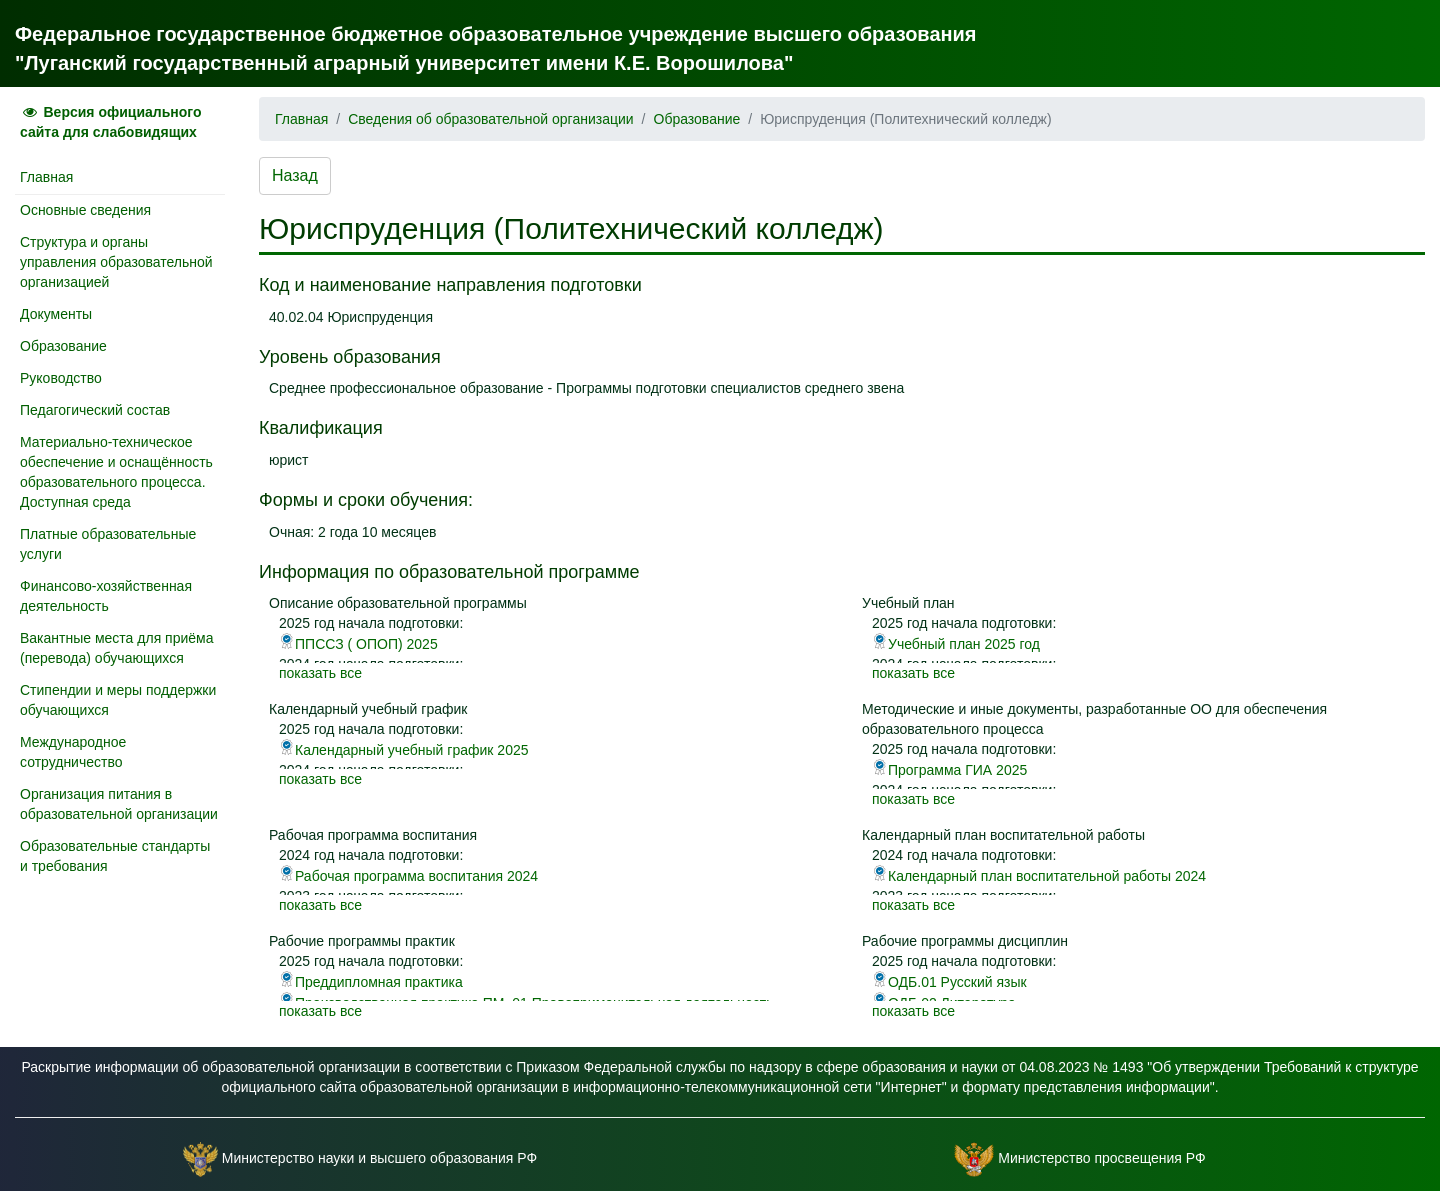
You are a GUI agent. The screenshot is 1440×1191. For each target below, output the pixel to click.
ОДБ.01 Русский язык (949, 982)
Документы (56, 314)
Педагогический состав (95, 410)
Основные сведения (85, 210)
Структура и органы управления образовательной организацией (116, 262)
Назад (295, 175)
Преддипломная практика (371, 982)
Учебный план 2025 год (956, 644)
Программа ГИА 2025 (949, 770)
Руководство (61, 378)
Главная (46, 177)
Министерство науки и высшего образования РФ (379, 1158)
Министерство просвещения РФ (1101, 1158)
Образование (63, 346)
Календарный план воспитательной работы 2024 (1039, 876)
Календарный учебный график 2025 (404, 750)
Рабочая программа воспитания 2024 (408, 876)
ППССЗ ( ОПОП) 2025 (358, 644)
